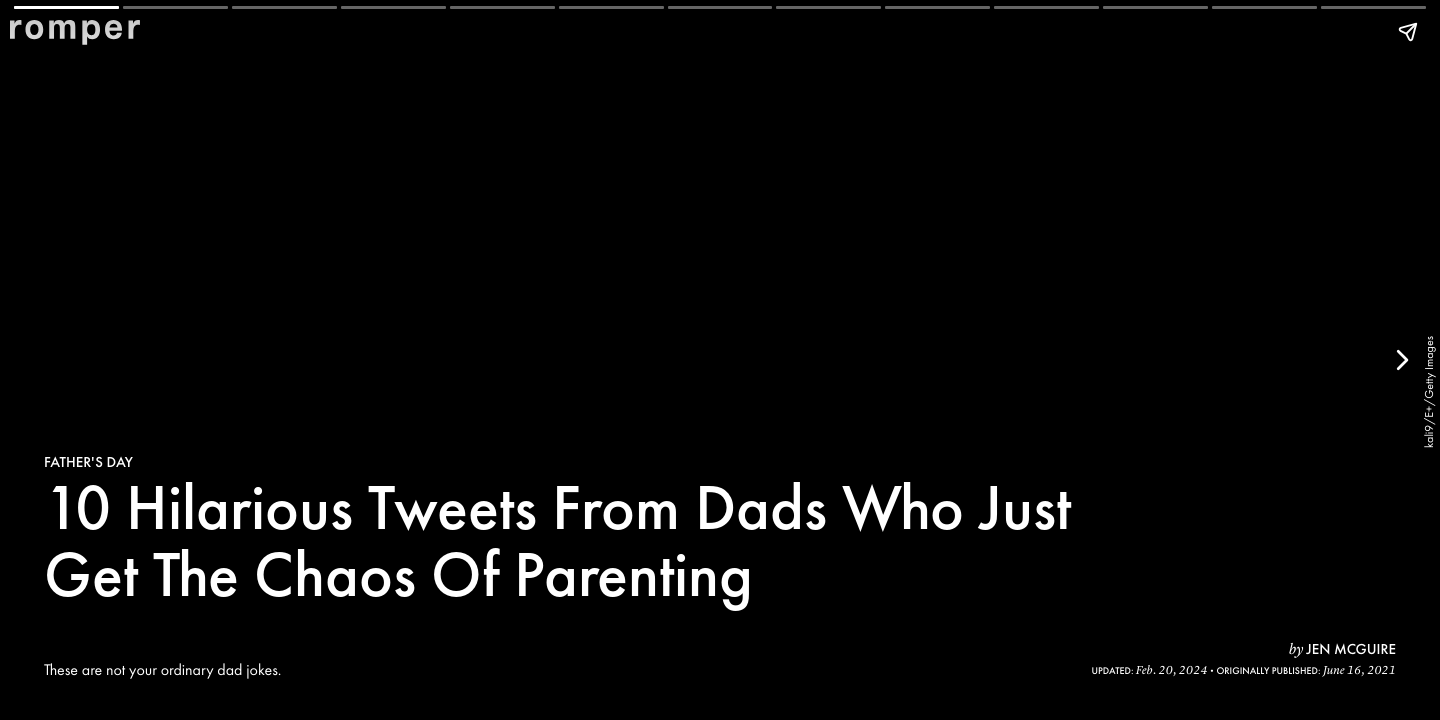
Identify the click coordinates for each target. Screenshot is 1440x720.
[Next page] (1401, 360)
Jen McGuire (1351, 649)
